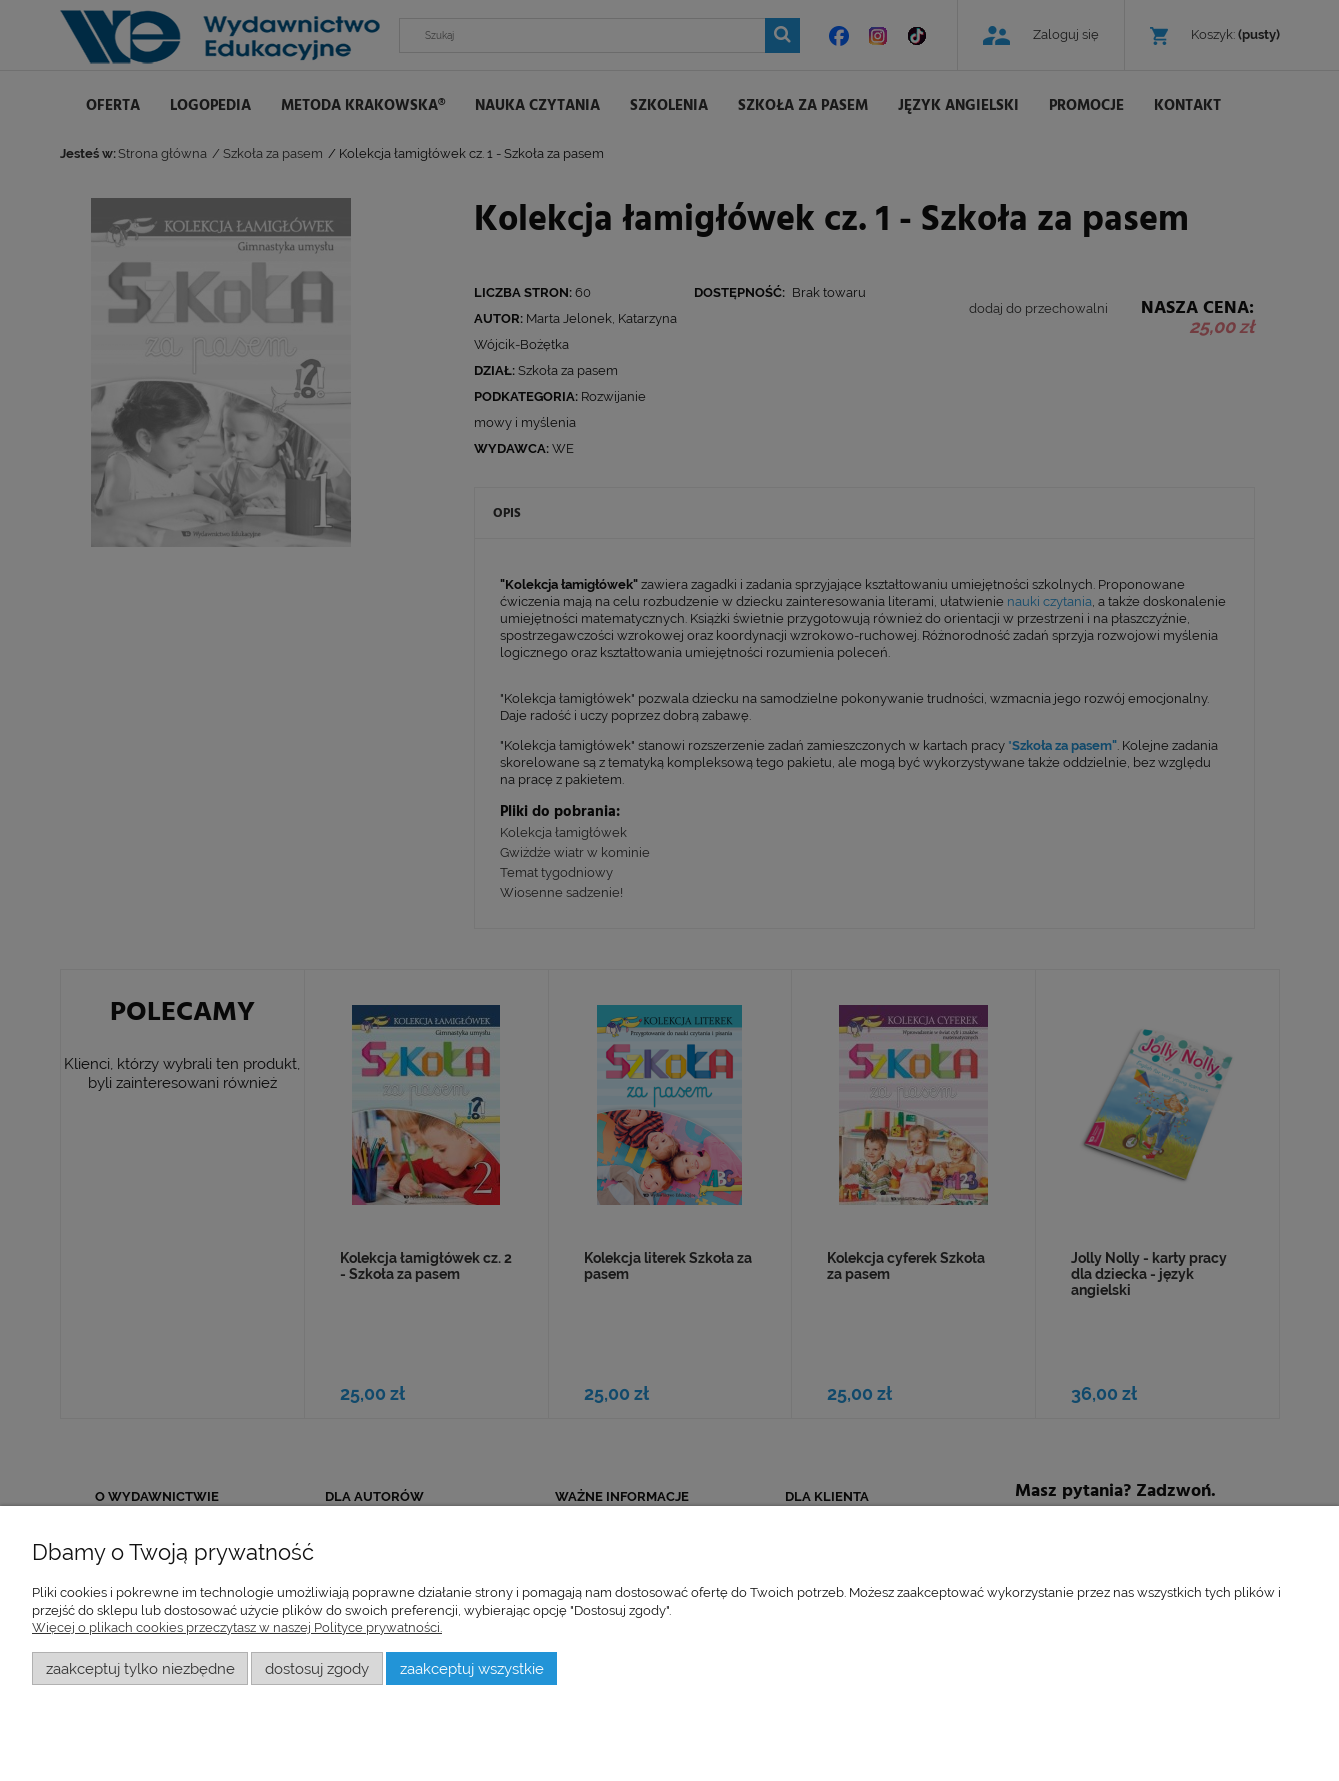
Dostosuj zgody (317, 1668)
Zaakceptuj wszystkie (472, 1668)
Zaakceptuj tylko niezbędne (140, 1668)
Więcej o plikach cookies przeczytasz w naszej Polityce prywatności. (237, 1627)
